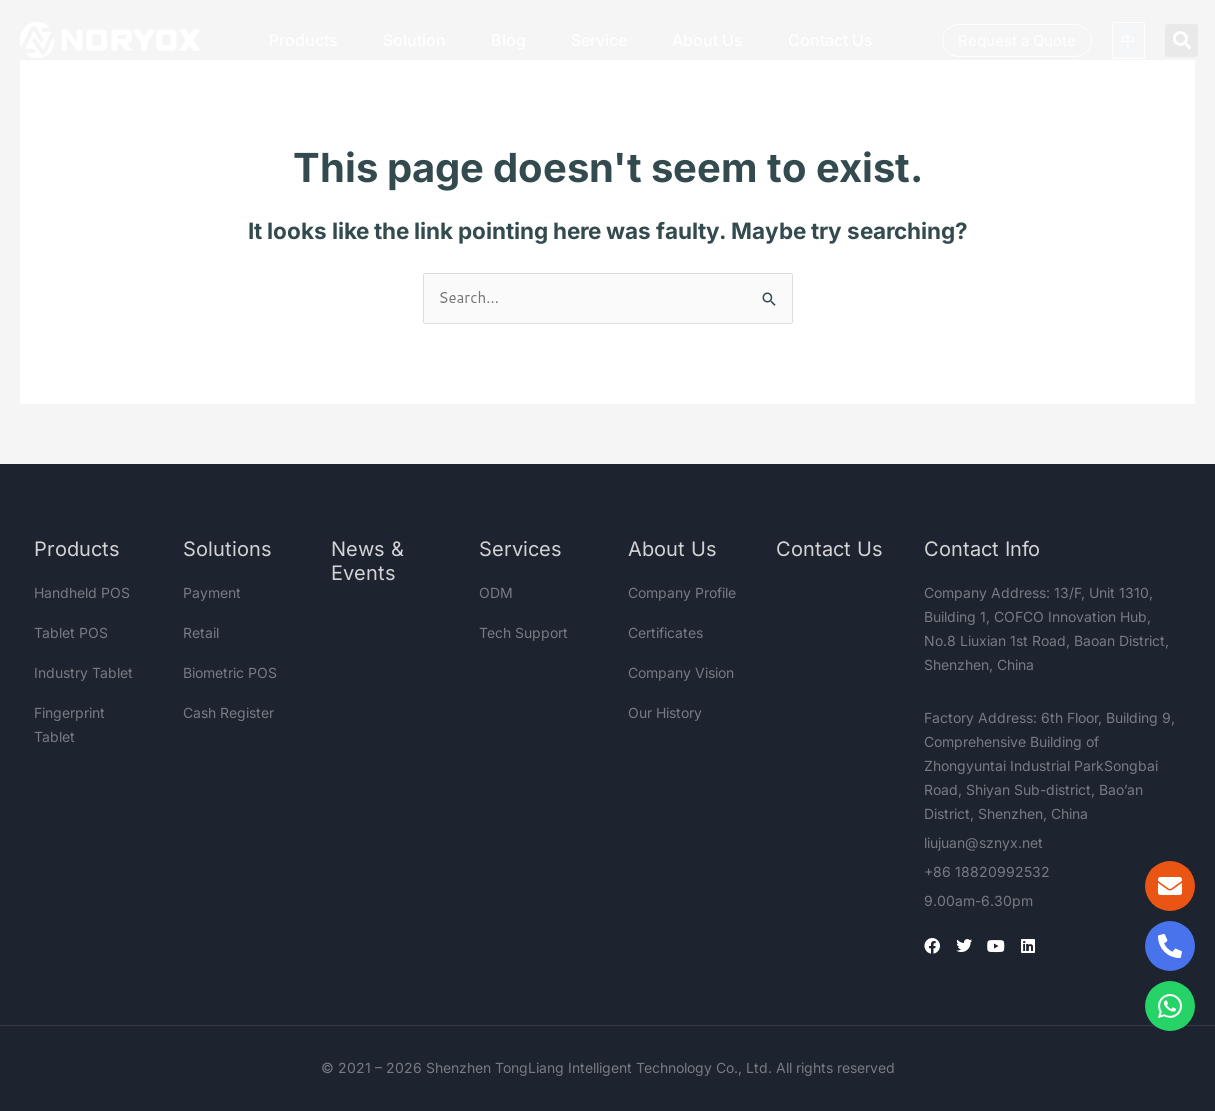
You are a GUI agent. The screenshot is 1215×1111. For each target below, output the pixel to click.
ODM (496, 592)
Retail (201, 632)
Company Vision (681, 672)
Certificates (665, 632)
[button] (1181, 40)
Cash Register (228, 712)
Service (599, 40)
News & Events (367, 561)
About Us (707, 40)
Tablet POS (71, 632)
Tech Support (523, 632)
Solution (414, 40)
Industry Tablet (83, 672)
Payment (212, 592)
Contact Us (830, 40)
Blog (508, 40)
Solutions (227, 549)
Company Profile (682, 592)
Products (303, 40)
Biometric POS (230, 672)
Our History (665, 712)
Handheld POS (82, 592)
